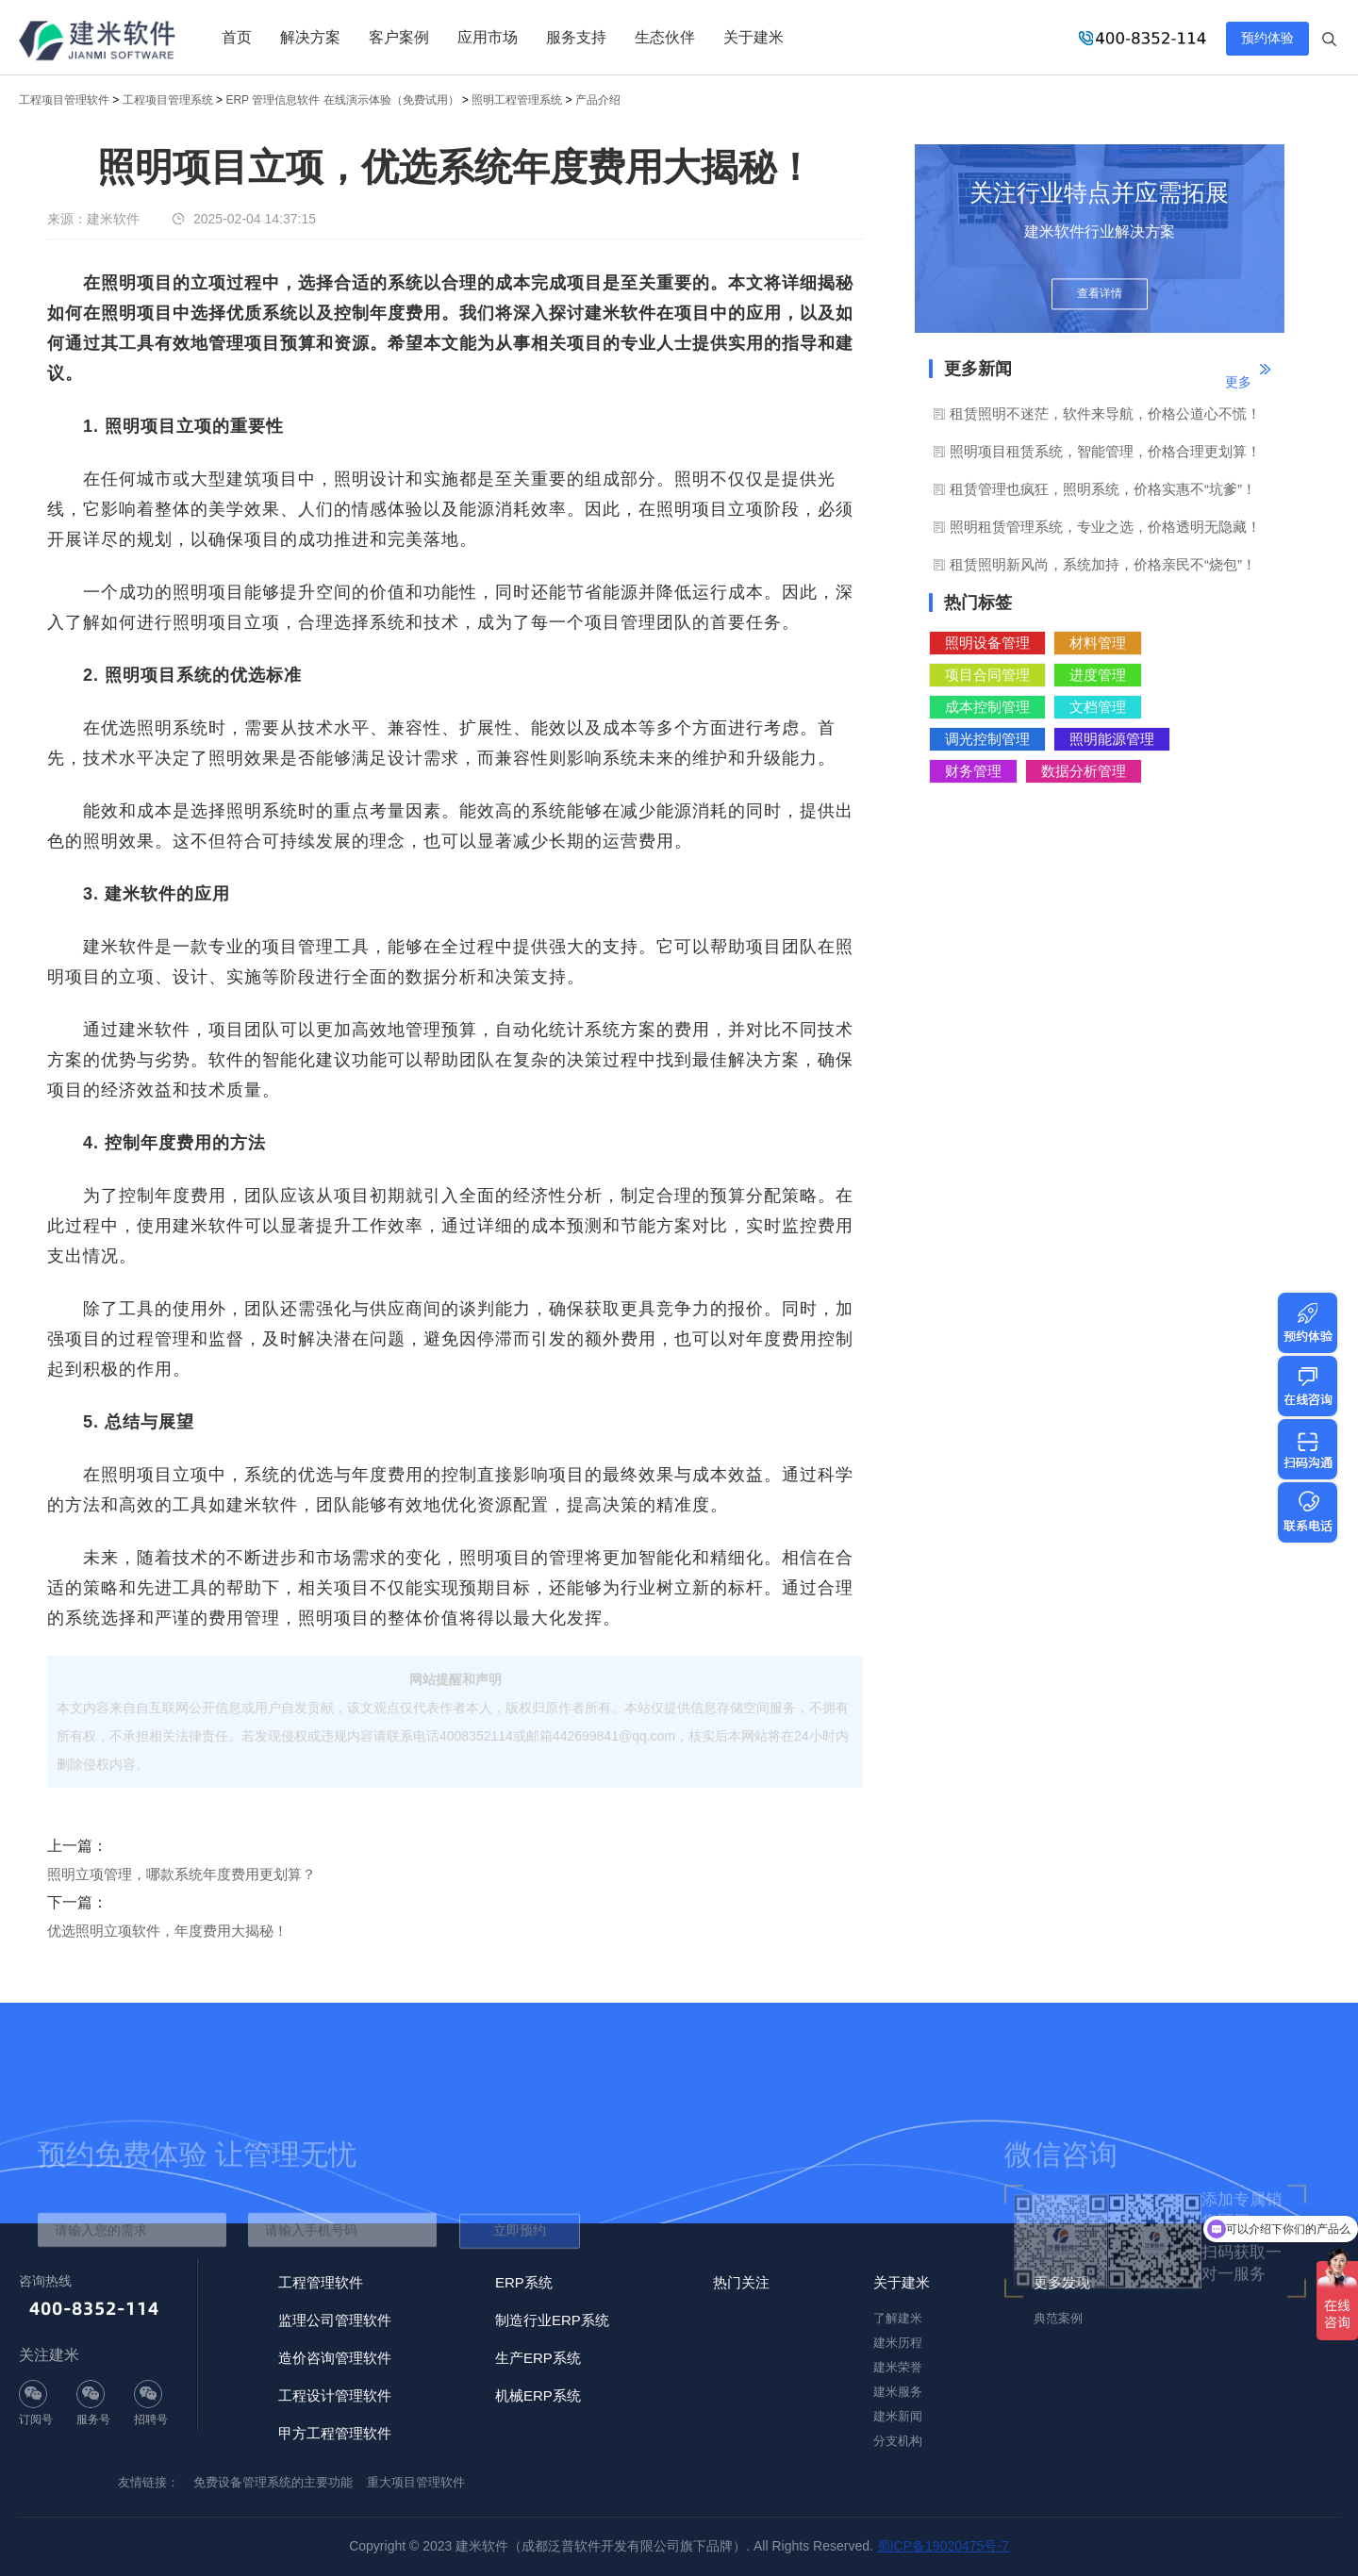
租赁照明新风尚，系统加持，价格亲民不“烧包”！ (1103, 564)
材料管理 (1097, 643)
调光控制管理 (987, 739)
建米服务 (897, 2392)
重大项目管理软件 (416, 2482)
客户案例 (399, 37)
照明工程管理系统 (517, 100)
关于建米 (753, 37)
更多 (1238, 381)
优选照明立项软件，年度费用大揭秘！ (167, 1931)
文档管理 (1097, 707)
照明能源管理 (1111, 739)
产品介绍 (598, 100)
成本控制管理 (987, 707)
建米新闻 (897, 2416)
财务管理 (973, 771)
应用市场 (487, 37)
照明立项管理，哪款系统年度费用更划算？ (181, 1874)
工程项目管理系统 (168, 100)
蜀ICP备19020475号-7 (943, 2545)
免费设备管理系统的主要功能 (273, 2482)
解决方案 (310, 37)
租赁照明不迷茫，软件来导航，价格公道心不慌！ (1105, 413)
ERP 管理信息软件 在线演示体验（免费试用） (341, 100)
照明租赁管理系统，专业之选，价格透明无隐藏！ (1105, 527)
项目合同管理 (987, 675)
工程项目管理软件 (64, 100)
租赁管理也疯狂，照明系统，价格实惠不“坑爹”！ (1103, 489)
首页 (237, 37)
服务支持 (576, 37)
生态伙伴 (665, 37)
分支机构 (897, 2441)
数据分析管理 (1083, 771)
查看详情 (1099, 294)
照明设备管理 (987, 643)
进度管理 (1097, 675)
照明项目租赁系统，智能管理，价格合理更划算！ (1105, 451)
